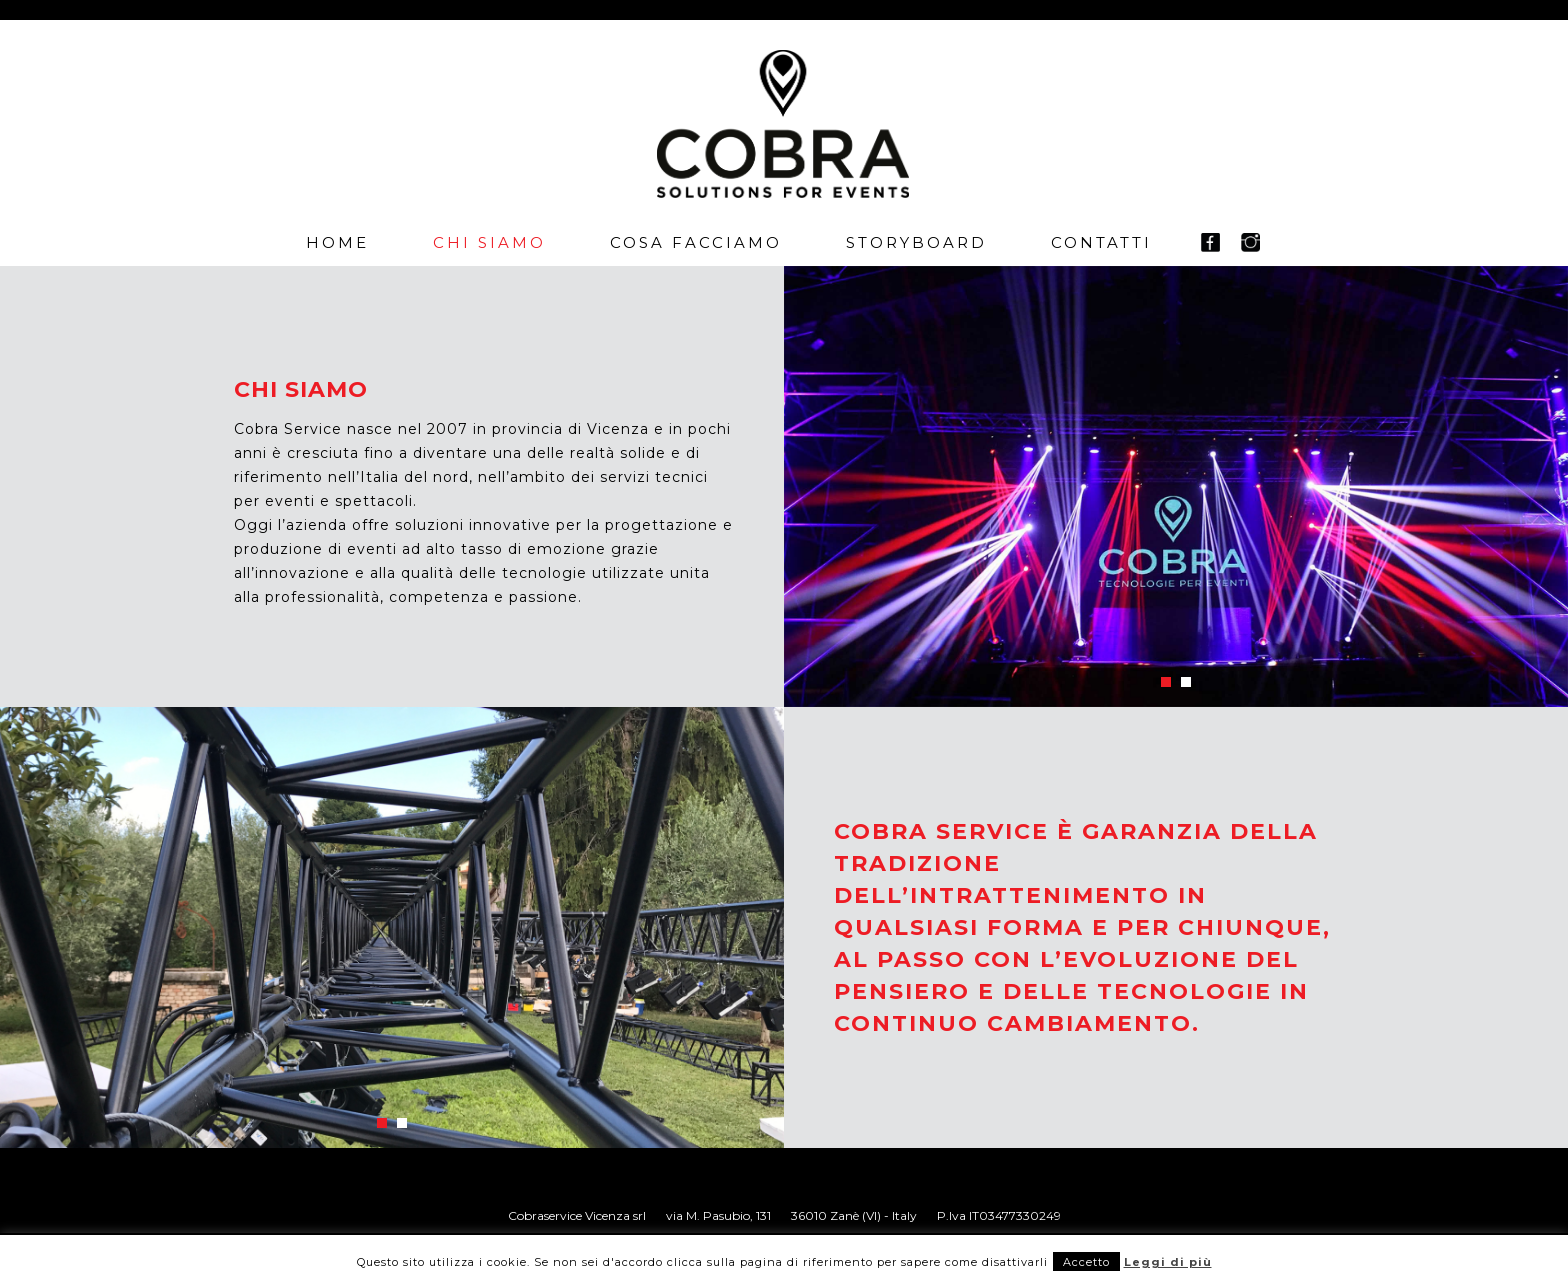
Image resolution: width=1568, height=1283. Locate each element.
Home (337, 242)
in (1250, 242)
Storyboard (916, 242)
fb (1210, 242)
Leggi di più (1168, 1262)
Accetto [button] (1086, 1262)
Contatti (1101, 242)
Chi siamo (489, 242)
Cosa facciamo (696, 242)
